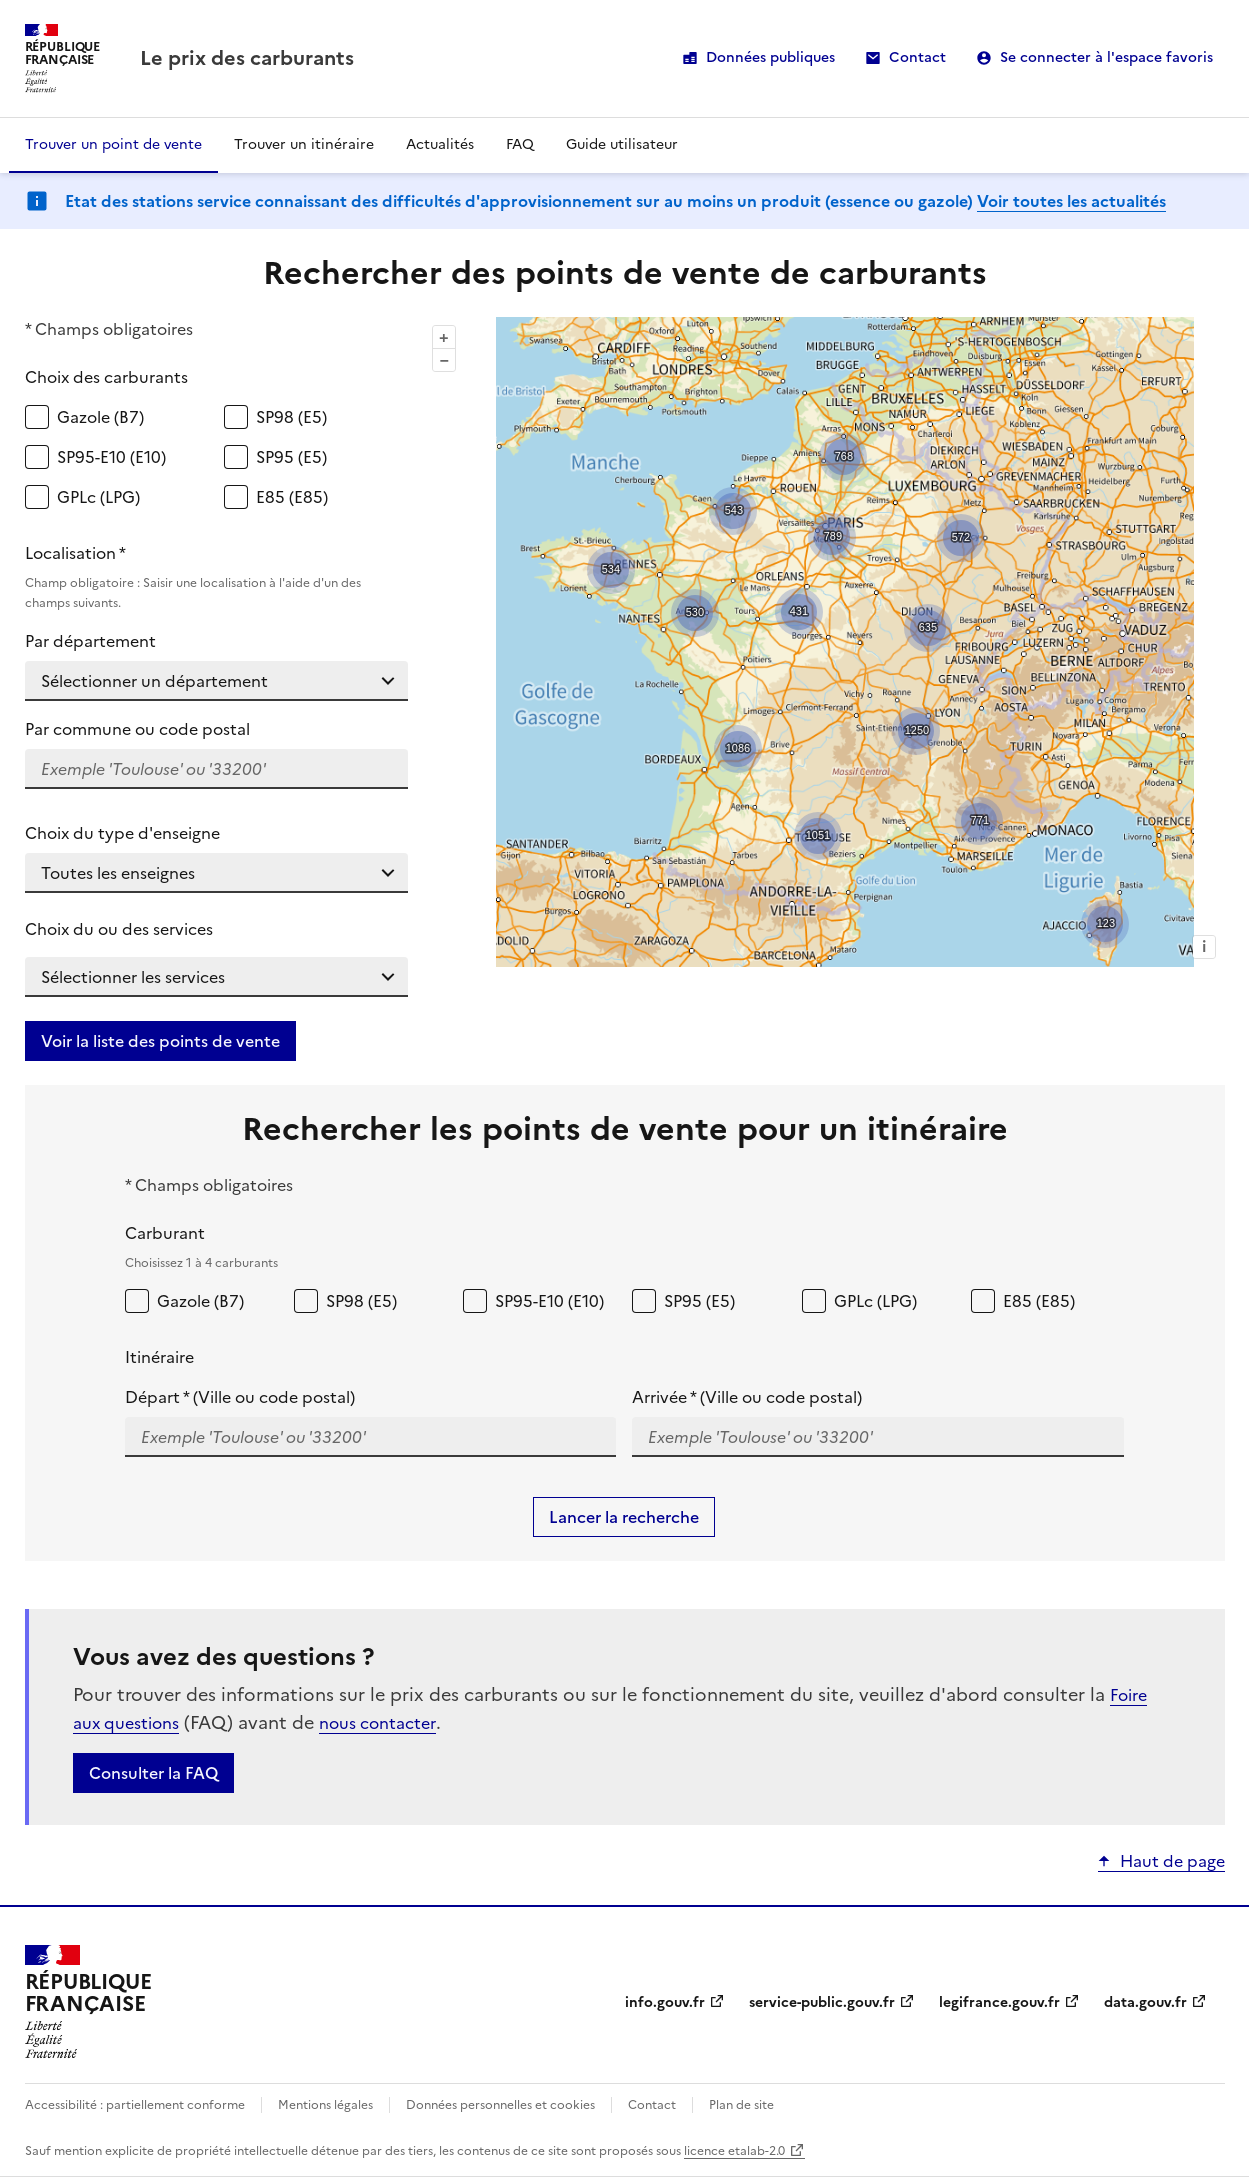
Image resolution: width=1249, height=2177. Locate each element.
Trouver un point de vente (113, 144)
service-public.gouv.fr (822, 2002)
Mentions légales (325, 2105)
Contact (917, 57)
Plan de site (741, 2105)
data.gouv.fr (1145, 2002)
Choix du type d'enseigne (122, 833)
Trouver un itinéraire (304, 144)
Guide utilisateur (622, 144)
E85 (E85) (292, 497)
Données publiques (770, 57)
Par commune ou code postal (137, 729)
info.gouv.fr (665, 2002)
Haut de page (1172, 1861)
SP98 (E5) (291, 417)
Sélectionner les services (133, 977)
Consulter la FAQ (153, 1773)
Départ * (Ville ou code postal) (240, 1397)
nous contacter (377, 1723)
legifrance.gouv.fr (999, 2002)
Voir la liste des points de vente (160, 1041)
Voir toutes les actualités (1071, 201)
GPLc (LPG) (98, 497)
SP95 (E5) (291, 457)
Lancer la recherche (624, 1517)
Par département (90, 641)
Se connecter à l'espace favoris (1106, 57)
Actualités (440, 144)
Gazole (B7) (100, 417)
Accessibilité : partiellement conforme (135, 2105)
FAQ (520, 144)
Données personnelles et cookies (500, 2105)
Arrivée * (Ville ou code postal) (747, 1397)
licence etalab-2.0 (734, 2151)
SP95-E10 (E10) (111, 457)
